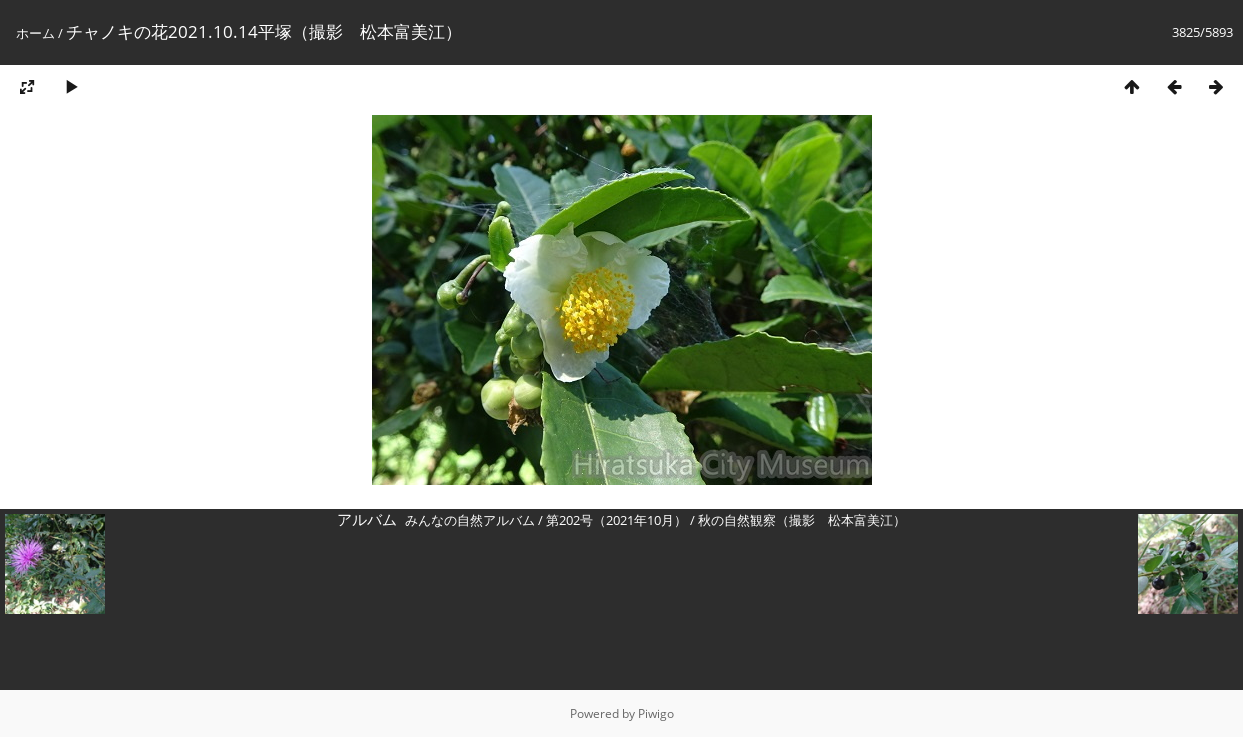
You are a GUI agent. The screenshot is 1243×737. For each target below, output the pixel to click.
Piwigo (656, 713)
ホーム (35, 33)
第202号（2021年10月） (616, 520)
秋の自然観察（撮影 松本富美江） (802, 520)
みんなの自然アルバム (470, 520)
